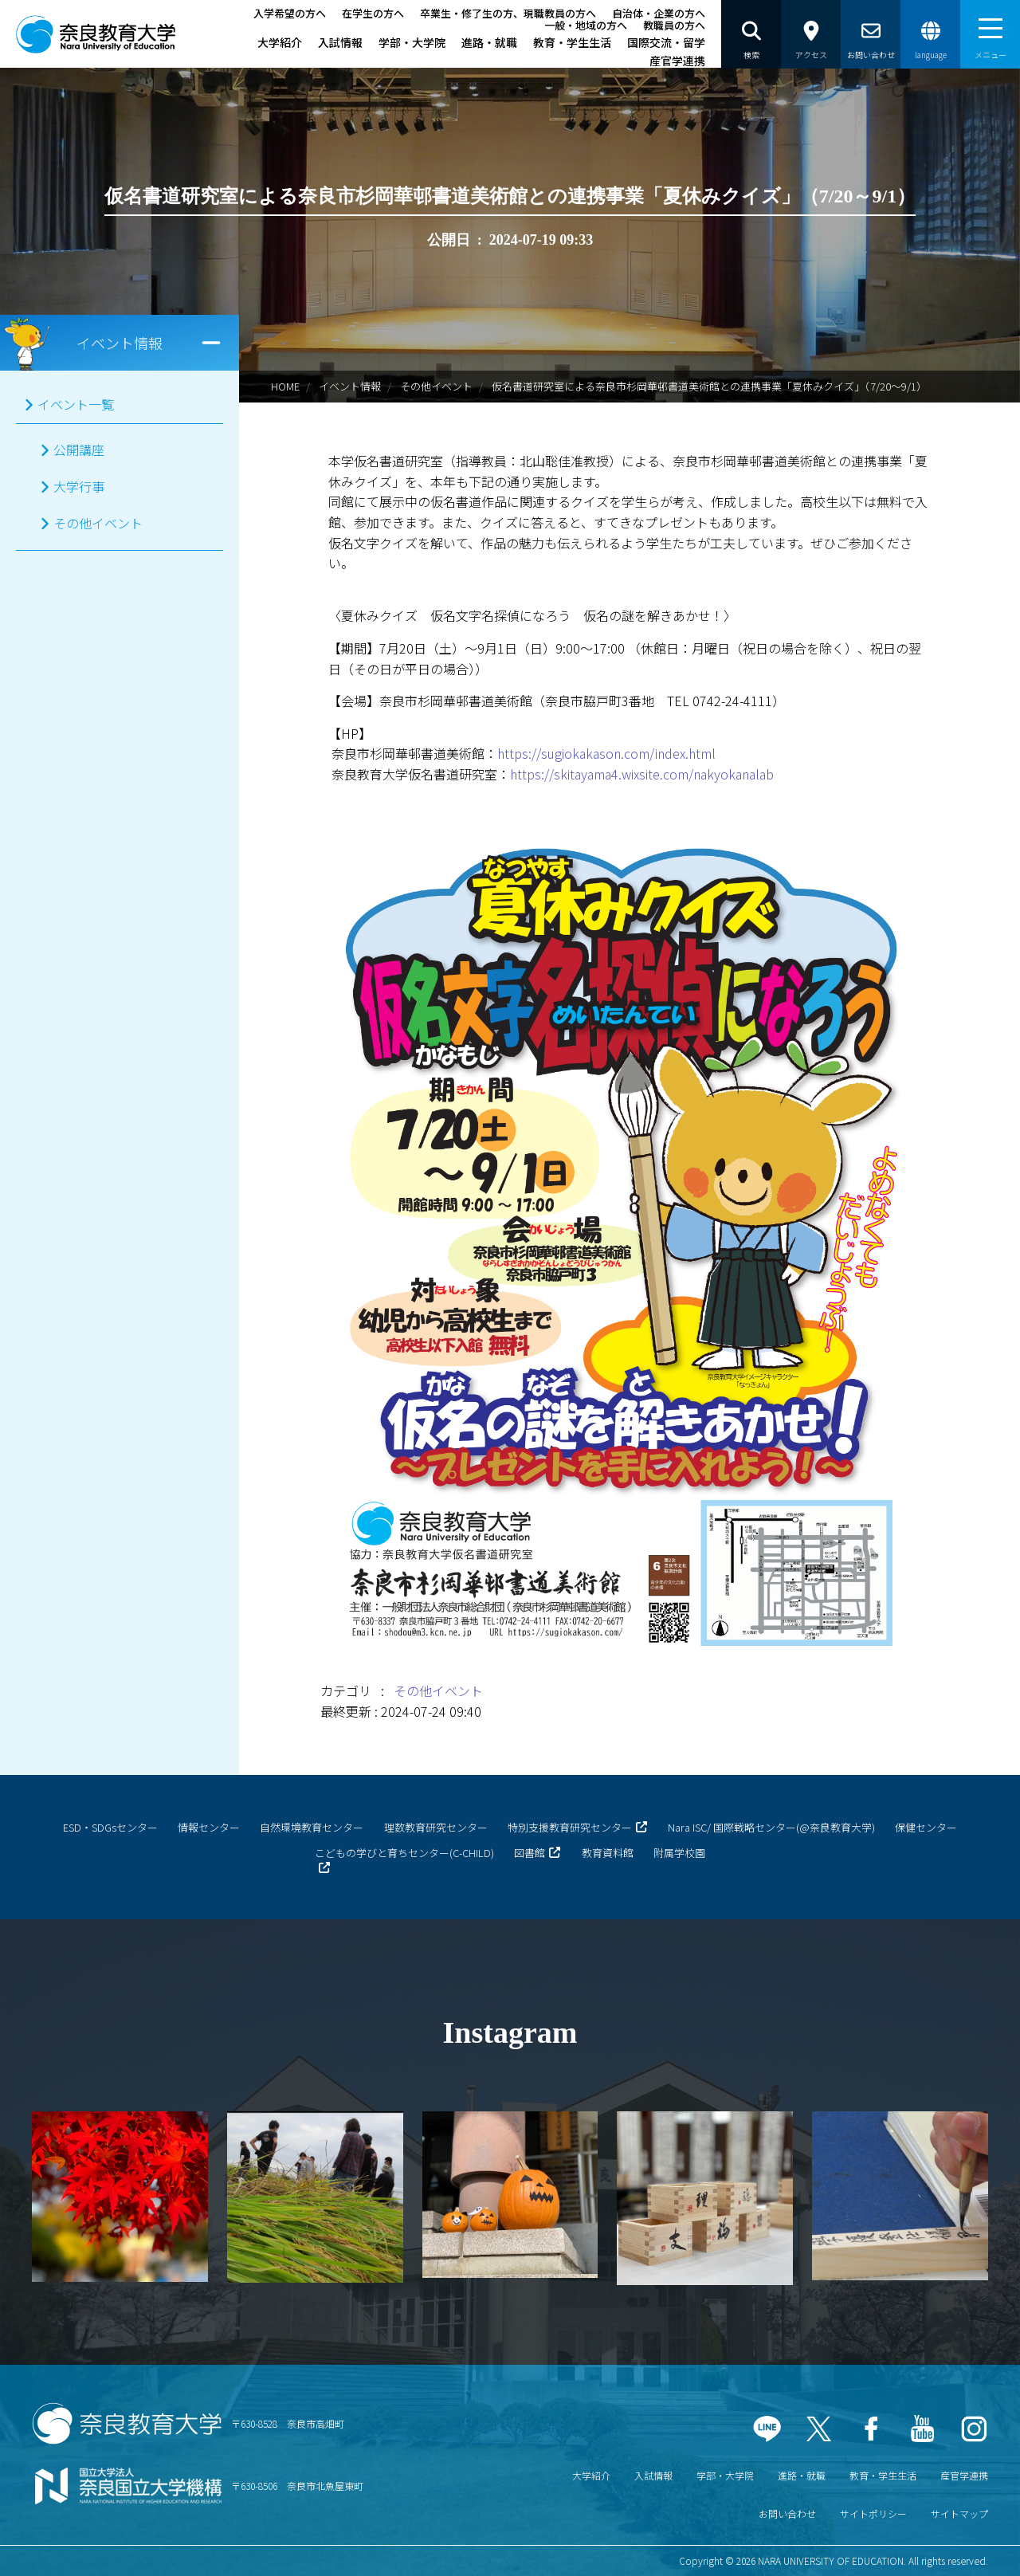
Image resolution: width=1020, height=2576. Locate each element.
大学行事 (78, 486)
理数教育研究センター (436, 1827)
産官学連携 (677, 61)
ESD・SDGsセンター (110, 1827)
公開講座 (78, 449)
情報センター (209, 1827)
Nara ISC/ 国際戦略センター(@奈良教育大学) (771, 1827)
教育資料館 (608, 1852)
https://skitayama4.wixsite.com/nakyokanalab (642, 773)
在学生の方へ (373, 13)
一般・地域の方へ (585, 25)
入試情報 (340, 42)
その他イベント (436, 386)
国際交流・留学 (666, 42)
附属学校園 (679, 1852)
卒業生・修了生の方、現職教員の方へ (508, 13)
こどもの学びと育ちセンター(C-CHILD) (404, 1852)
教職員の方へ (674, 25)
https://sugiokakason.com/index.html (606, 753)
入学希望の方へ (289, 13)
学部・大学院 (412, 42)
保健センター (926, 1827)
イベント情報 (350, 386)
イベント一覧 (75, 404)
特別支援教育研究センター (570, 1827)
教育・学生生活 (572, 42)
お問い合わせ (787, 2513)
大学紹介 (279, 42)
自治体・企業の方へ (658, 13)
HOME (285, 386)
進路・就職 (489, 42)
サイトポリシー (873, 2513)
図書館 (529, 1852)
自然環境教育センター (311, 1827)
